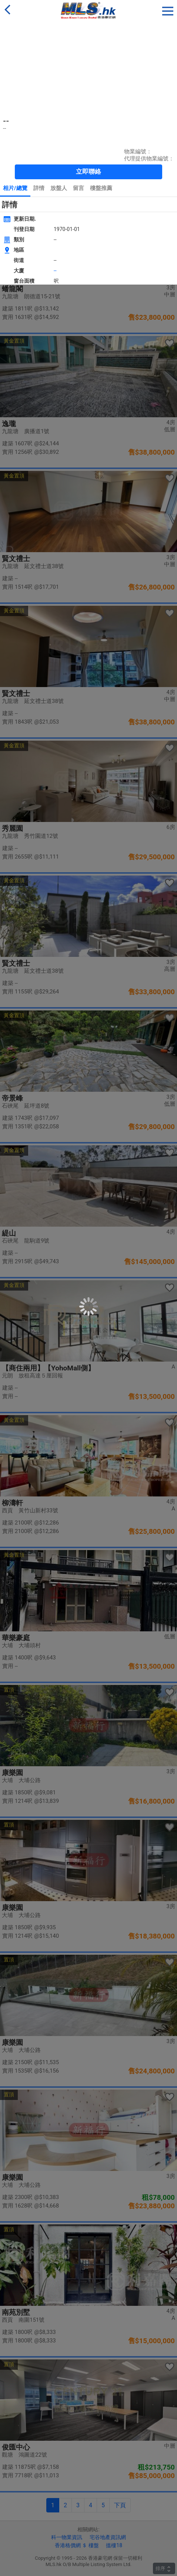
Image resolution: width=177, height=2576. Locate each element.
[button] (167, 10)
